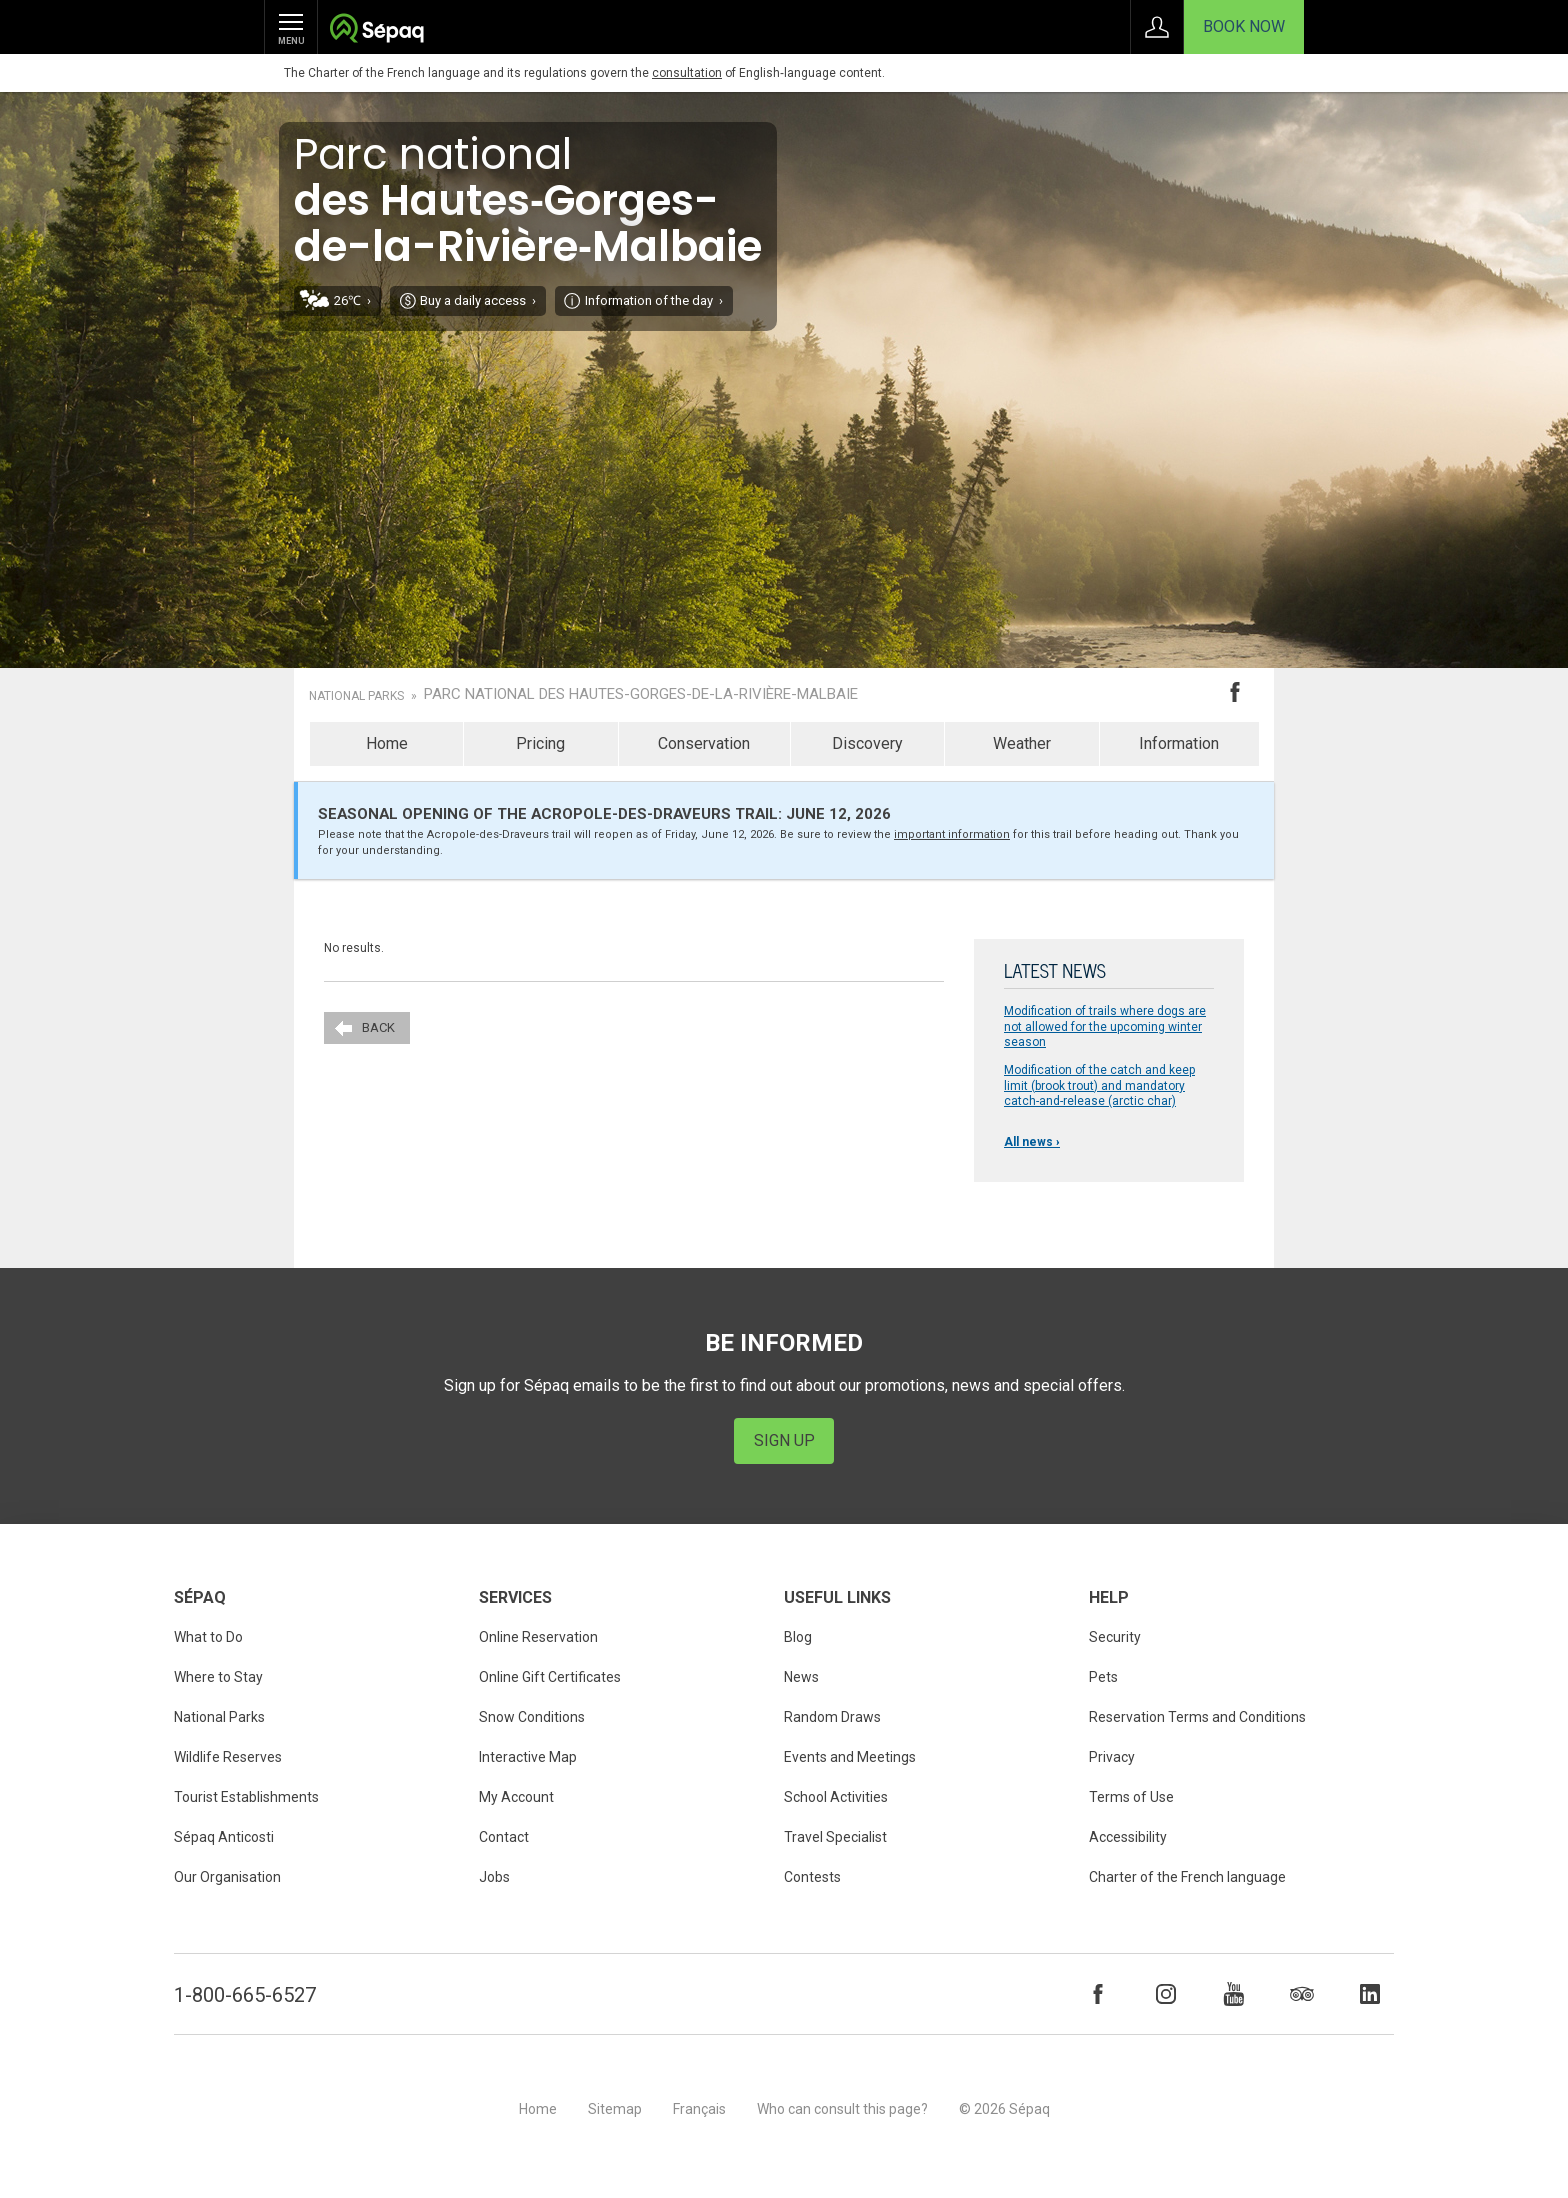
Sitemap (615, 2109)
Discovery (867, 743)
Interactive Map (528, 1757)
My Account (516, 1797)
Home (387, 743)
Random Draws (832, 1717)
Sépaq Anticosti (224, 1837)
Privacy (1112, 1757)
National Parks (356, 696)
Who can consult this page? (842, 2109)
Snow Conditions (532, 1717)
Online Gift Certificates (550, 1677)
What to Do (208, 1637)
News (801, 1677)
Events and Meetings (850, 1757)
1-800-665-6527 (245, 1995)
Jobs (494, 1877)
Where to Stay (218, 1677)
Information (1179, 743)
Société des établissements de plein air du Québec (376, 30)
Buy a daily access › (478, 300)
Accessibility (1128, 1837)
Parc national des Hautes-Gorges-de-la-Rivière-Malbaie (641, 694)
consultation (687, 73)
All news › (1032, 1142)
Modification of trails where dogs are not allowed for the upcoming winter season (1105, 1026)
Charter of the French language (1187, 1877)
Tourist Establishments (246, 1797)
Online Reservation (538, 1637)
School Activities (836, 1797)
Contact (504, 1837)
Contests (812, 1877)
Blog (798, 1637)
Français (699, 2109)
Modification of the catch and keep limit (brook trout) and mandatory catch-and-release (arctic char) (1099, 1085)
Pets (1103, 1677)
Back (378, 1027)
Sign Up (784, 1440)
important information (952, 834)
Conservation (704, 743)
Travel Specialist (835, 1837)
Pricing (540, 743)
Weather (1022, 743)
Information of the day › (654, 300)
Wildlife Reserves (228, 1757)
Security (1115, 1637)
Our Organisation (227, 1877)
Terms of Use (1131, 1797)
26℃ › (352, 300)
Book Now (1244, 26)
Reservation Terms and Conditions (1197, 1717)
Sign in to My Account (1157, 27)
